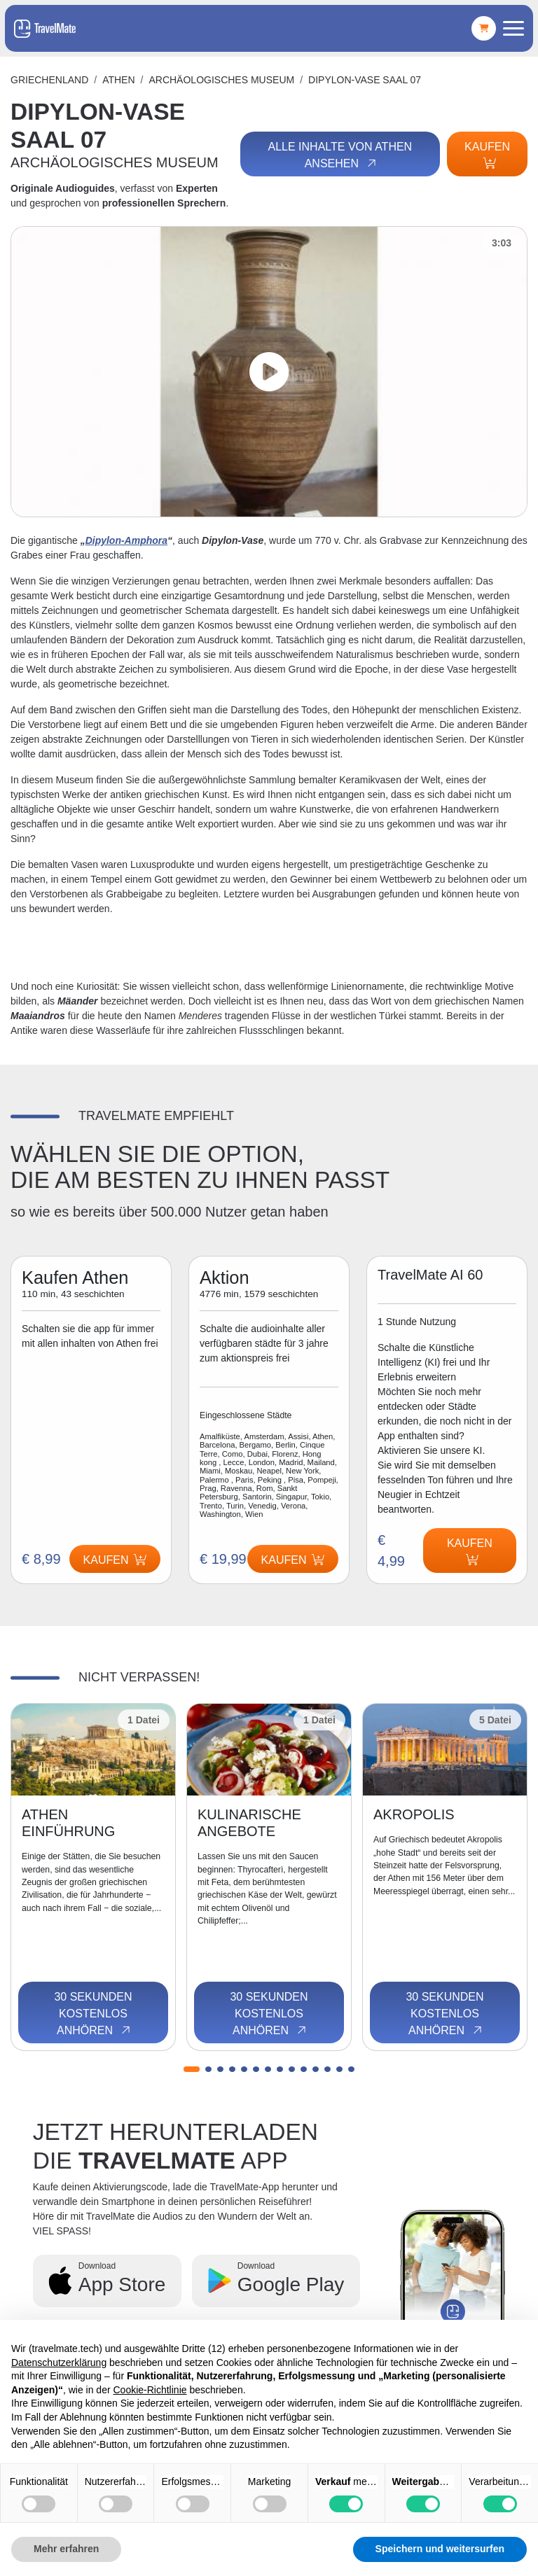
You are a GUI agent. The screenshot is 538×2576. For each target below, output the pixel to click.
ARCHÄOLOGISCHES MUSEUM (221, 79)
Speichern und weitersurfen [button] (439, 2548)
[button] (192, 2069)
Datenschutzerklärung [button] (58, 2362)
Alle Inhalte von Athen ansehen (340, 155)
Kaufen (487, 155)
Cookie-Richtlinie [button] (149, 2389)
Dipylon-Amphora (126, 540)
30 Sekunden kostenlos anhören (93, 2014)
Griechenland (49, 79)
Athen (118, 79)
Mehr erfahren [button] (66, 2548)
